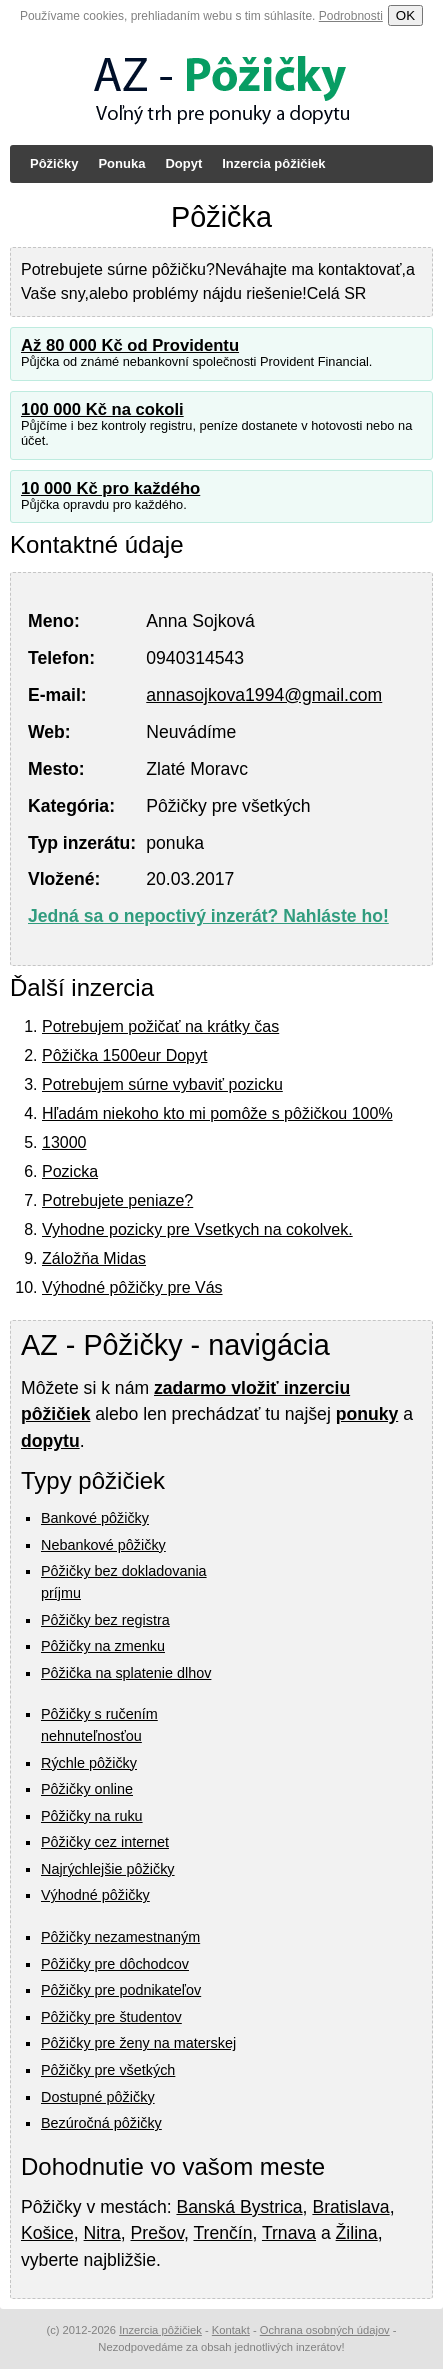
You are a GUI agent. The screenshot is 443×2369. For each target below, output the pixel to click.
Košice (47, 2233)
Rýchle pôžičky (89, 1763)
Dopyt (183, 163)
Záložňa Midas (94, 1258)
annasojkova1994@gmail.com (264, 695)
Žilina (357, 2233)
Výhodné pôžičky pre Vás (132, 1287)
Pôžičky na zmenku (103, 1646)
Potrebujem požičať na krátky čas (160, 1026)
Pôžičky (54, 163)
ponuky (367, 1414)
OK (405, 15)
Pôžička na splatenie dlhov (126, 1673)
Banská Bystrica (239, 2207)
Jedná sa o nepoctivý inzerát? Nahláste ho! (208, 916)
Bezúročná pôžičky (101, 2123)
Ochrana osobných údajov (325, 2330)
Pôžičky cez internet (105, 1842)
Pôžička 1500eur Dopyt (124, 1055)
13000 (64, 1142)
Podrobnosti (351, 16)
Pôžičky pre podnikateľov (121, 1990)
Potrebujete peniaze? (117, 1200)
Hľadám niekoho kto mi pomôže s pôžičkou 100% (217, 1113)
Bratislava (350, 2207)
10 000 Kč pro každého (110, 488)
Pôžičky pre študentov (111, 2017)
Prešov (157, 2233)
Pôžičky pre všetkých (108, 2070)
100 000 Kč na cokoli (102, 409)
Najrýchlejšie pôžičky (108, 1869)
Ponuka (121, 163)
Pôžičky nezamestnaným (120, 1937)
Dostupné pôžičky (98, 2097)
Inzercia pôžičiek (273, 163)
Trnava (289, 2233)
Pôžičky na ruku (92, 1816)
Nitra (102, 2233)
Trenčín (222, 2233)
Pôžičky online (87, 1789)
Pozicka (70, 1171)
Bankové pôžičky (95, 1518)
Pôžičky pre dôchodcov (115, 1964)
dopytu (50, 1441)
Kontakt (231, 2330)
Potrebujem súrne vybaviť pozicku (162, 1084)
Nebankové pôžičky (103, 1545)
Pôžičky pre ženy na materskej (138, 2043)
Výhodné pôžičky (95, 1895)
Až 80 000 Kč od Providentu (130, 345)
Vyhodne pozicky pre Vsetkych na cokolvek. (197, 1229)
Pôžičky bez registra (105, 1620)
